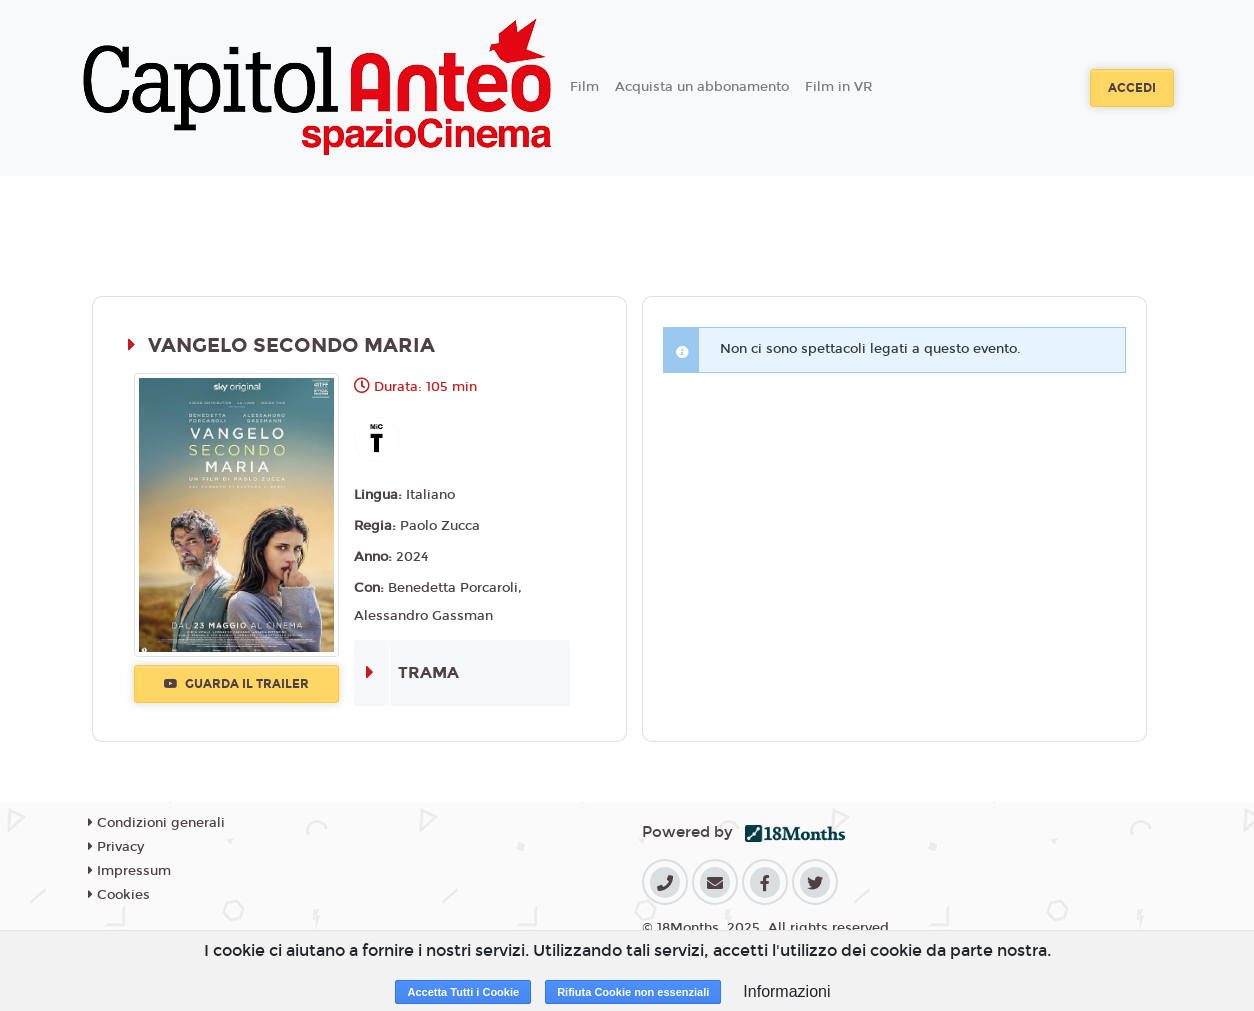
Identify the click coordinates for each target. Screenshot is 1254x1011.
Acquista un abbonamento (702, 87)
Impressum (129, 871)
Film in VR (838, 87)
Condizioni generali (156, 823)
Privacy (116, 847)
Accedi (1132, 88)
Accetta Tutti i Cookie (463, 992)
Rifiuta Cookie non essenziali (633, 992)
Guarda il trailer (236, 684)
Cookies (119, 895)
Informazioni (786, 991)
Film (584, 87)
